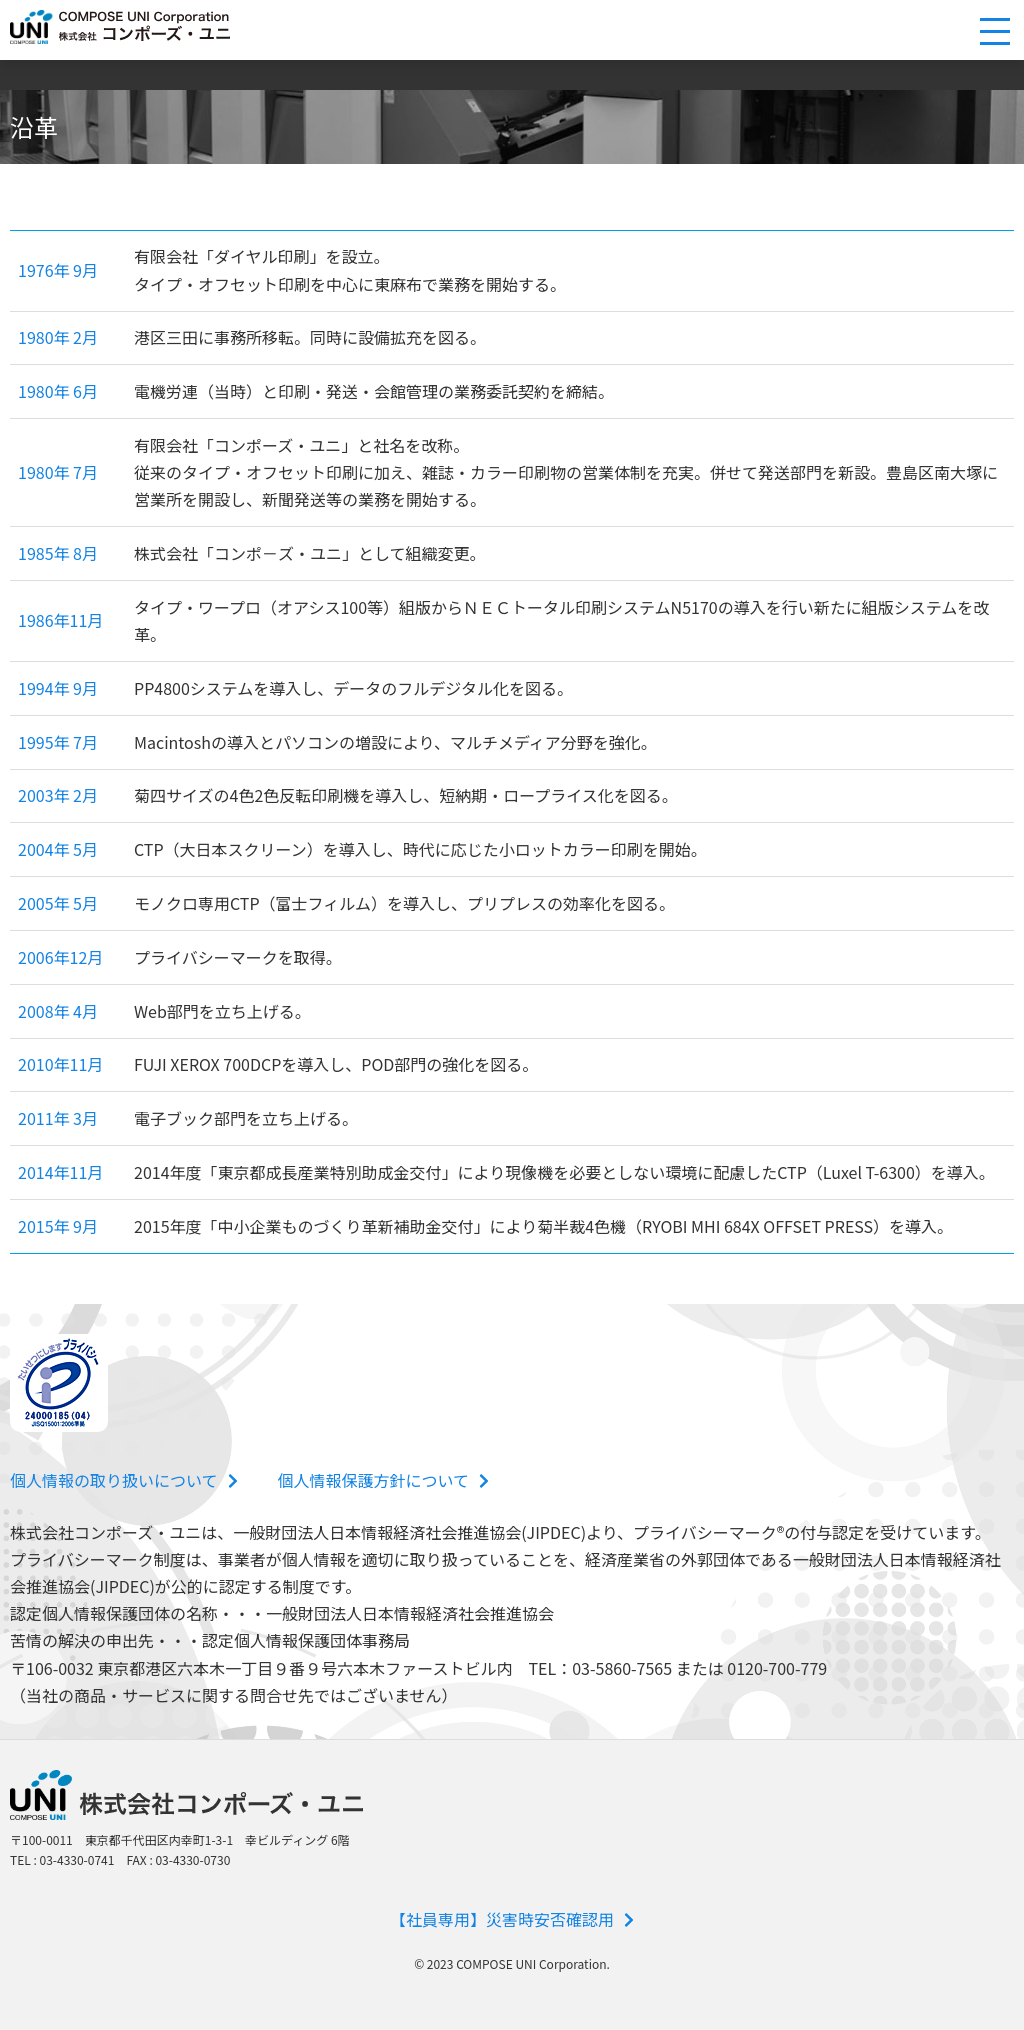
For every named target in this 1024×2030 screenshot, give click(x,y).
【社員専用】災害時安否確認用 (512, 1919)
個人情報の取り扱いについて (124, 1480)
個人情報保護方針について (384, 1480)
